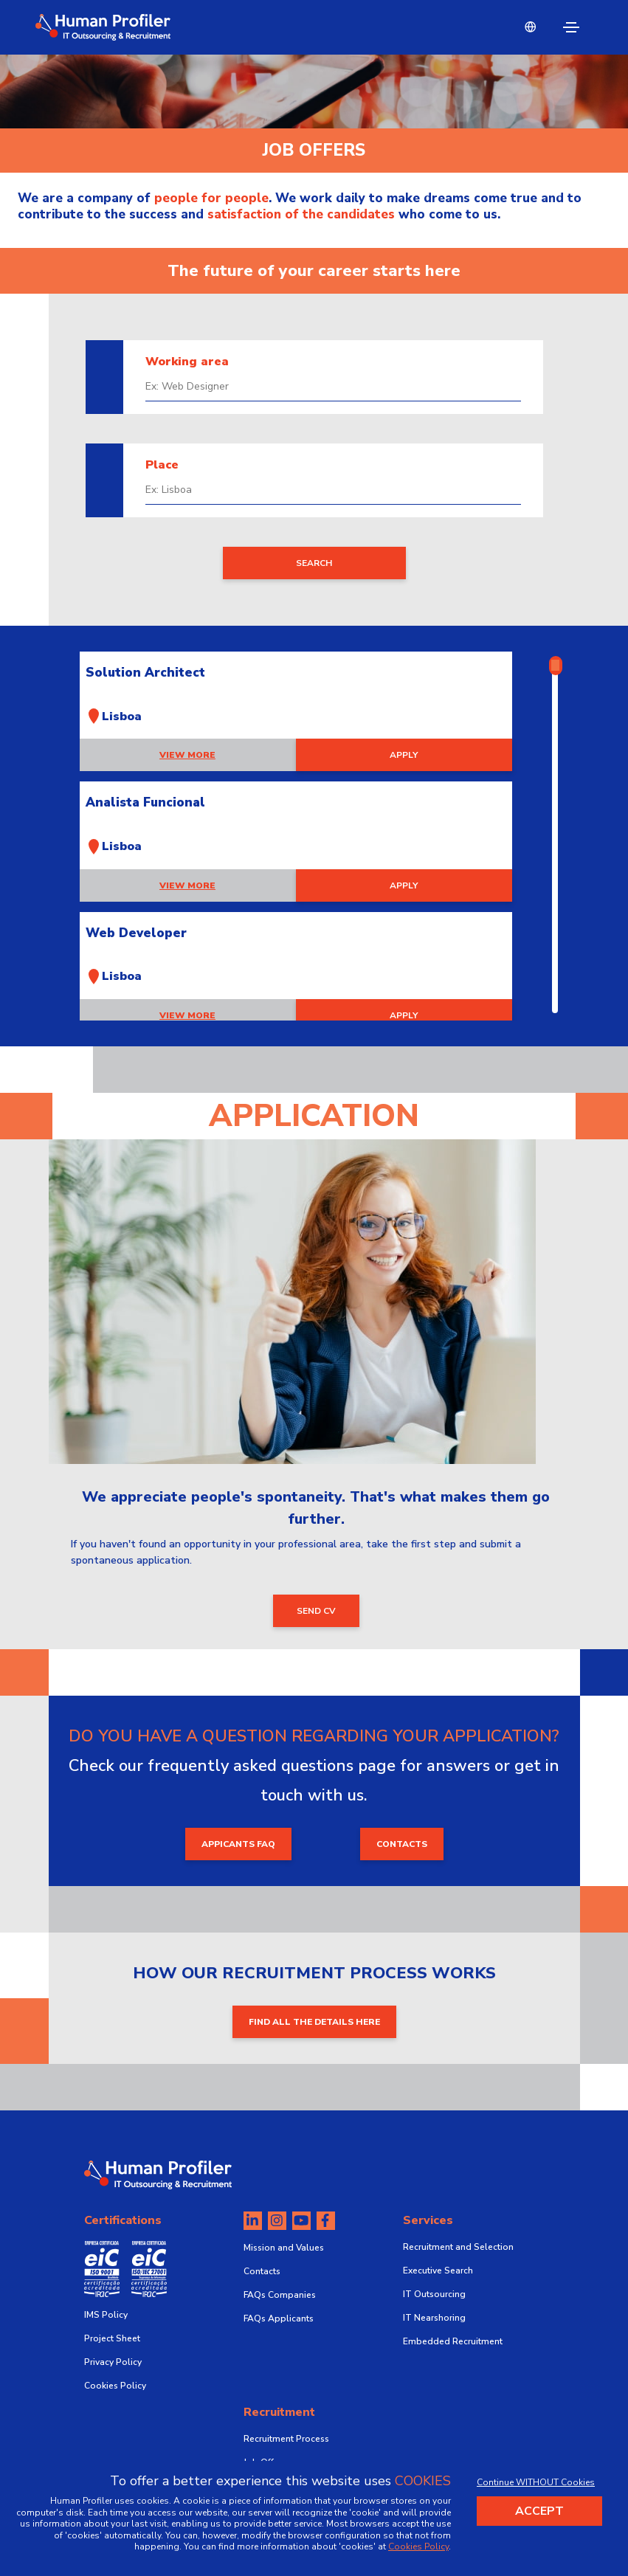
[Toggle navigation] (571, 27)
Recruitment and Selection (458, 2247)
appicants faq (238, 1844)
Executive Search (438, 2270)
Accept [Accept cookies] (539, 2511)
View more (187, 755)
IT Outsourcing (434, 2294)
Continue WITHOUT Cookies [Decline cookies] (536, 2482)
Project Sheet (112, 2338)
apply (404, 755)
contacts (401, 1844)
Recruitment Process (286, 2439)
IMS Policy (106, 2315)
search (314, 563)
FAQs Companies (280, 2295)
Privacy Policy (113, 2362)
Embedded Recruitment (453, 2341)
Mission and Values (284, 2248)
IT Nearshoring (434, 2318)
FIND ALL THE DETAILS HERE (314, 2022)
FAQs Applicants (279, 2318)
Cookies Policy (115, 2386)
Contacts (262, 2271)
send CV (316, 1611)
